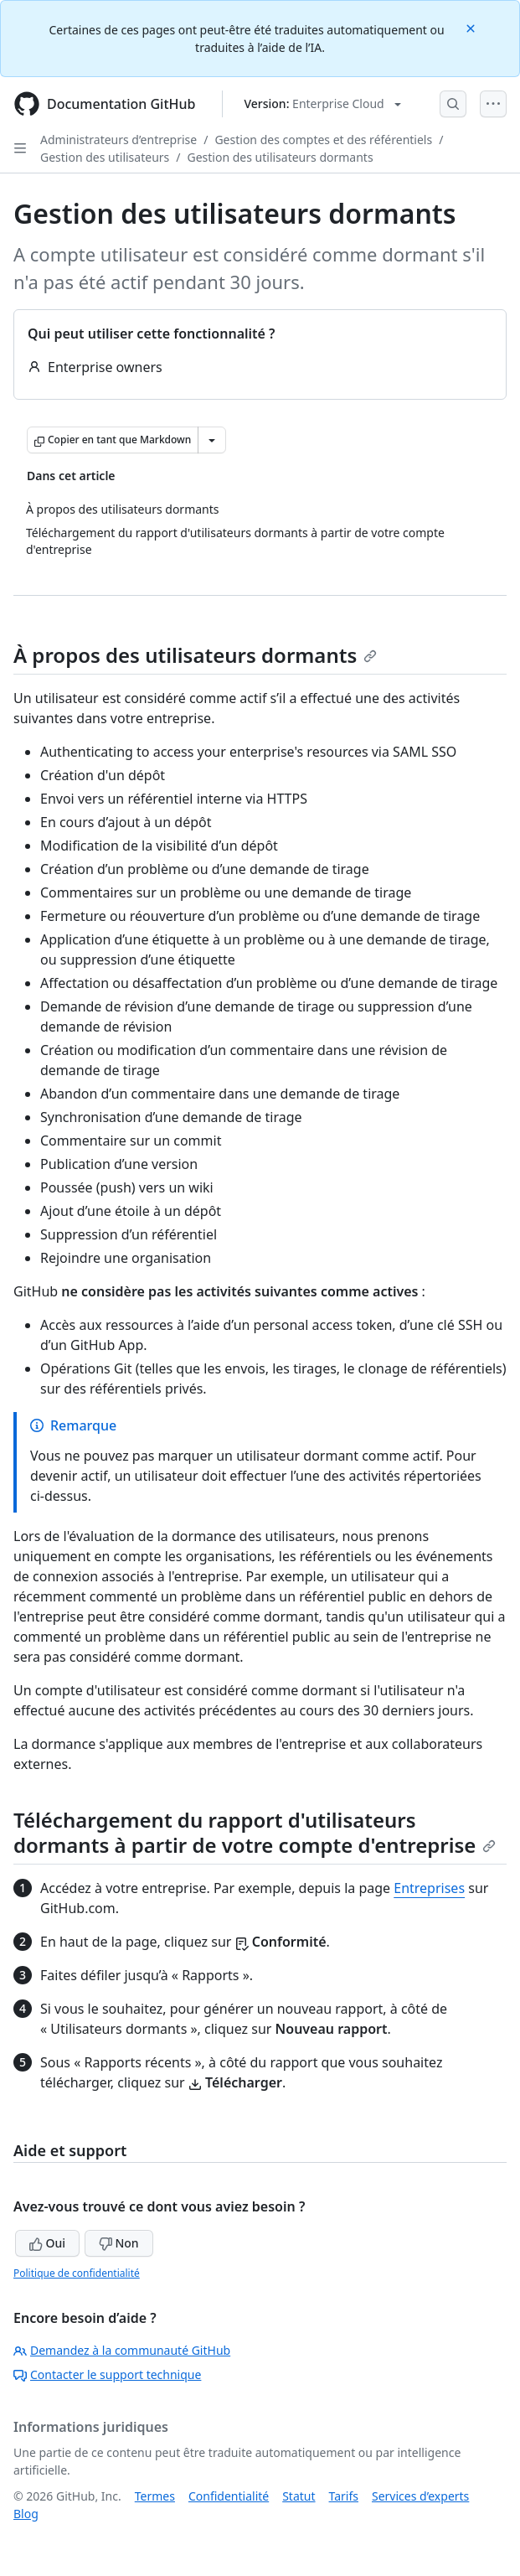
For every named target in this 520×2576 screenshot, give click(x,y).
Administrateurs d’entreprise (118, 139)
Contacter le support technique (107, 2374)
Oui (47, 2243)
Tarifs (343, 2496)
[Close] (472, 27)
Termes (155, 2496)
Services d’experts (420, 2496)
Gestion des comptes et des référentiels (323, 139)
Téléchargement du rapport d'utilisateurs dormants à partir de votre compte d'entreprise (254, 1832)
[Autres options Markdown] (212, 440)
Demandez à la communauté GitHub (121, 2350)
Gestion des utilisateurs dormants (280, 157)
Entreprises (429, 1888)
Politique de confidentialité (76, 2273)
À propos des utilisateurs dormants (195, 655)
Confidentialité (228, 2496)
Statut (298, 2496)
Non (119, 2243)
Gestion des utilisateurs (104, 157)
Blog (26, 2514)
